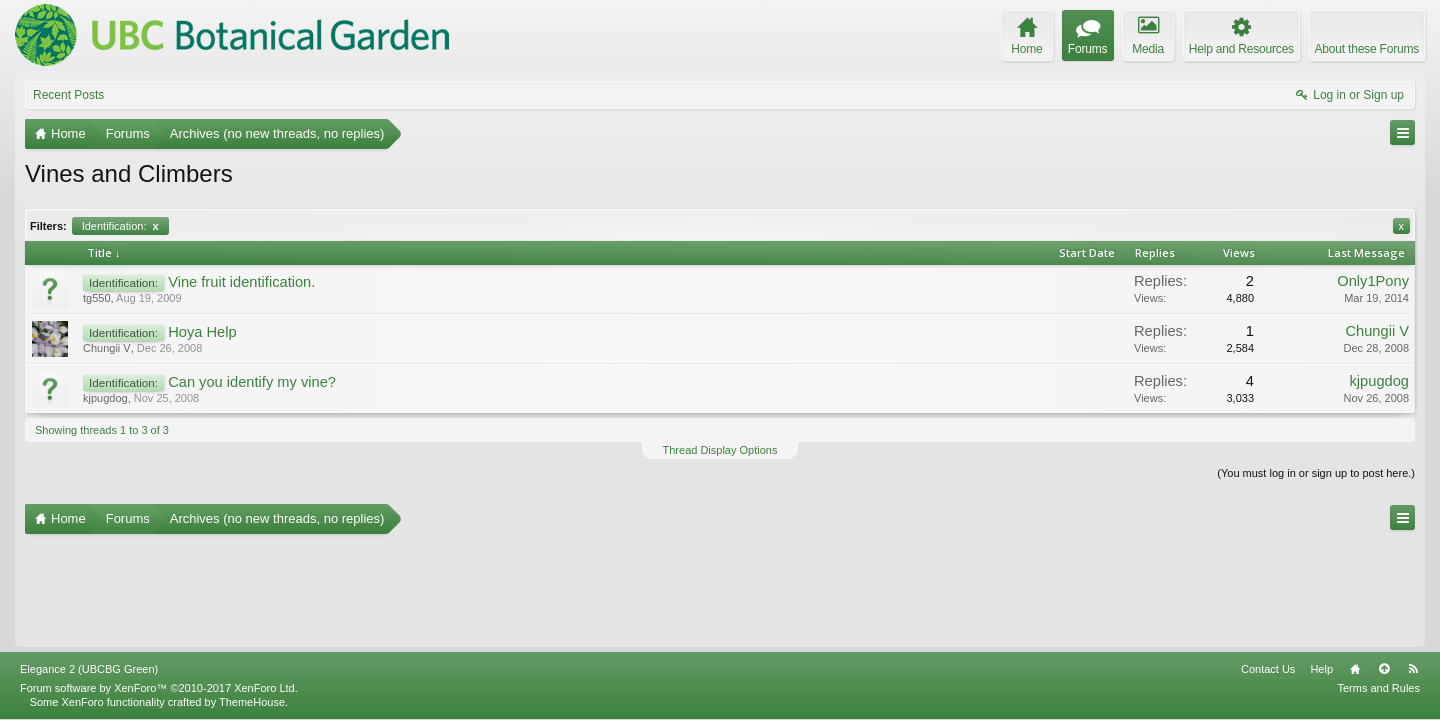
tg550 (97, 298)
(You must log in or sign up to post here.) (1316, 473)
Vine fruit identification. (241, 282)
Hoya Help (202, 332)
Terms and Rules (1378, 688)
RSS (1413, 669)
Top (1384, 669)
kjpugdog (105, 398)
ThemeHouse (252, 702)
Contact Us (1268, 669)
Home (1355, 669)
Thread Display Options (720, 450)
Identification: (120, 226)
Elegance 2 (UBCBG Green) (89, 669)
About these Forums (1367, 49)
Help (1321, 669)
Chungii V (107, 348)
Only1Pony (1373, 281)
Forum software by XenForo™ (159, 688)
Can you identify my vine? (252, 382)
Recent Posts (68, 95)
